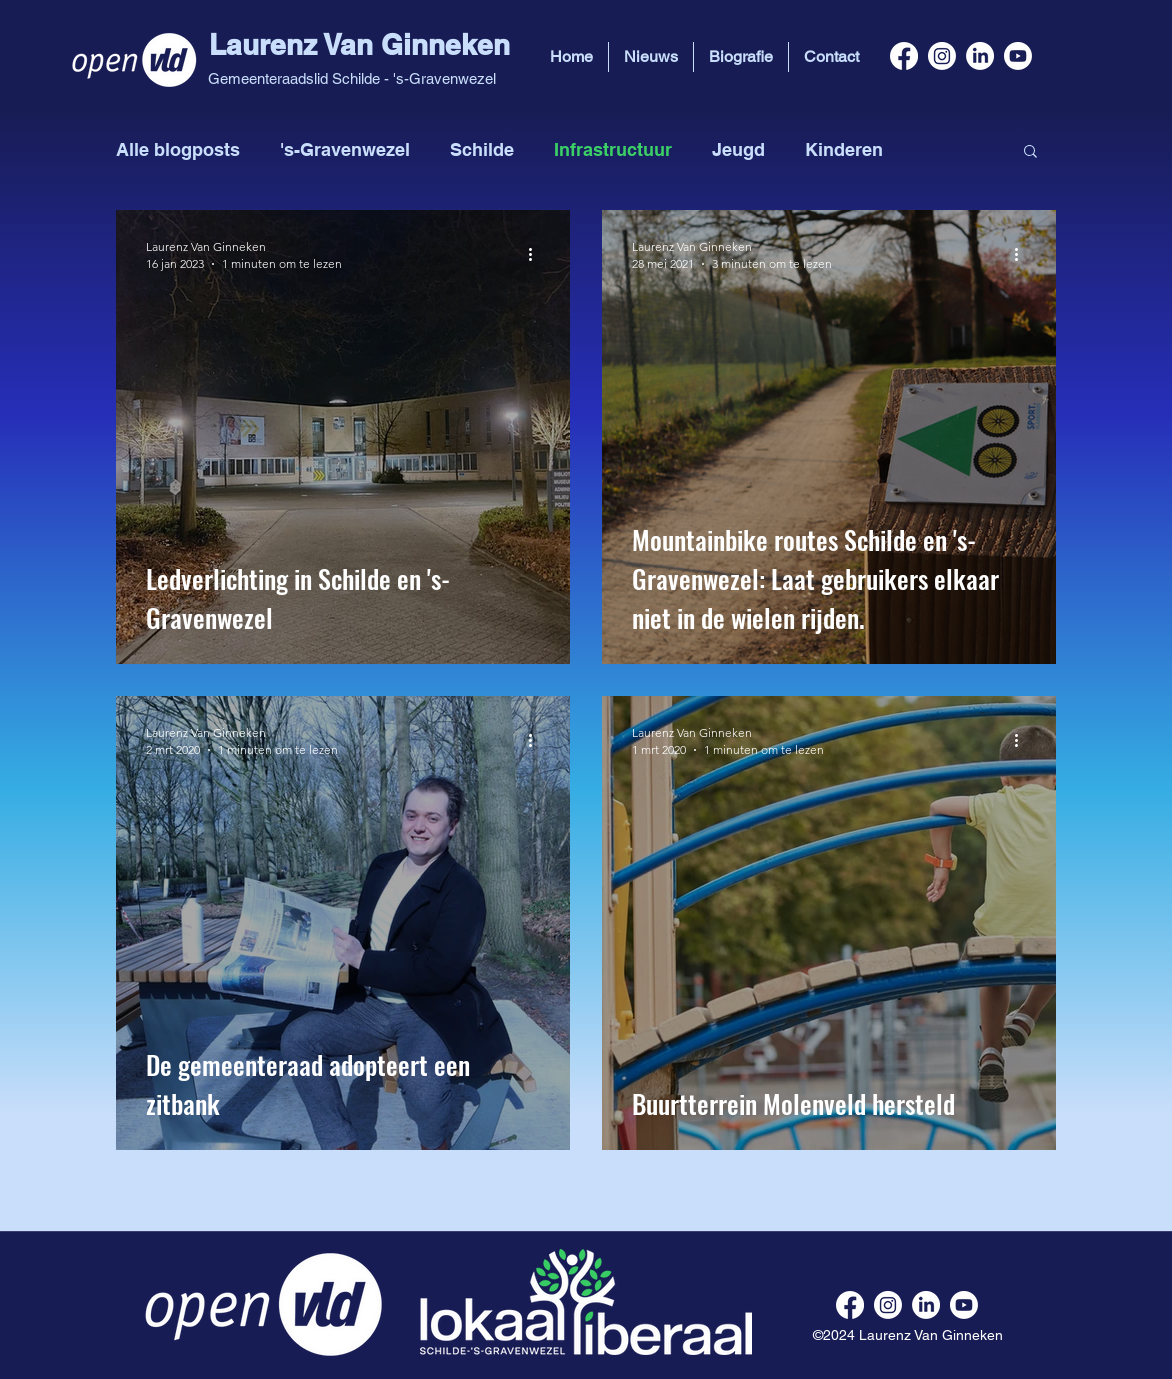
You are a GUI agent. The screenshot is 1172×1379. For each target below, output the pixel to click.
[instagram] (942, 56)
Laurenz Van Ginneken (359, 44)
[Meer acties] (537, 254)
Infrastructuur (613, 149)
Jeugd (738, 149)
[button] (1030, 152)
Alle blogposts (178, 149)
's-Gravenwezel (345, 149)
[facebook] (904, 56)
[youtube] (1018, 56)
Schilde (482, 149)
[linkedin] (980, 56)
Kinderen (844, 149)
